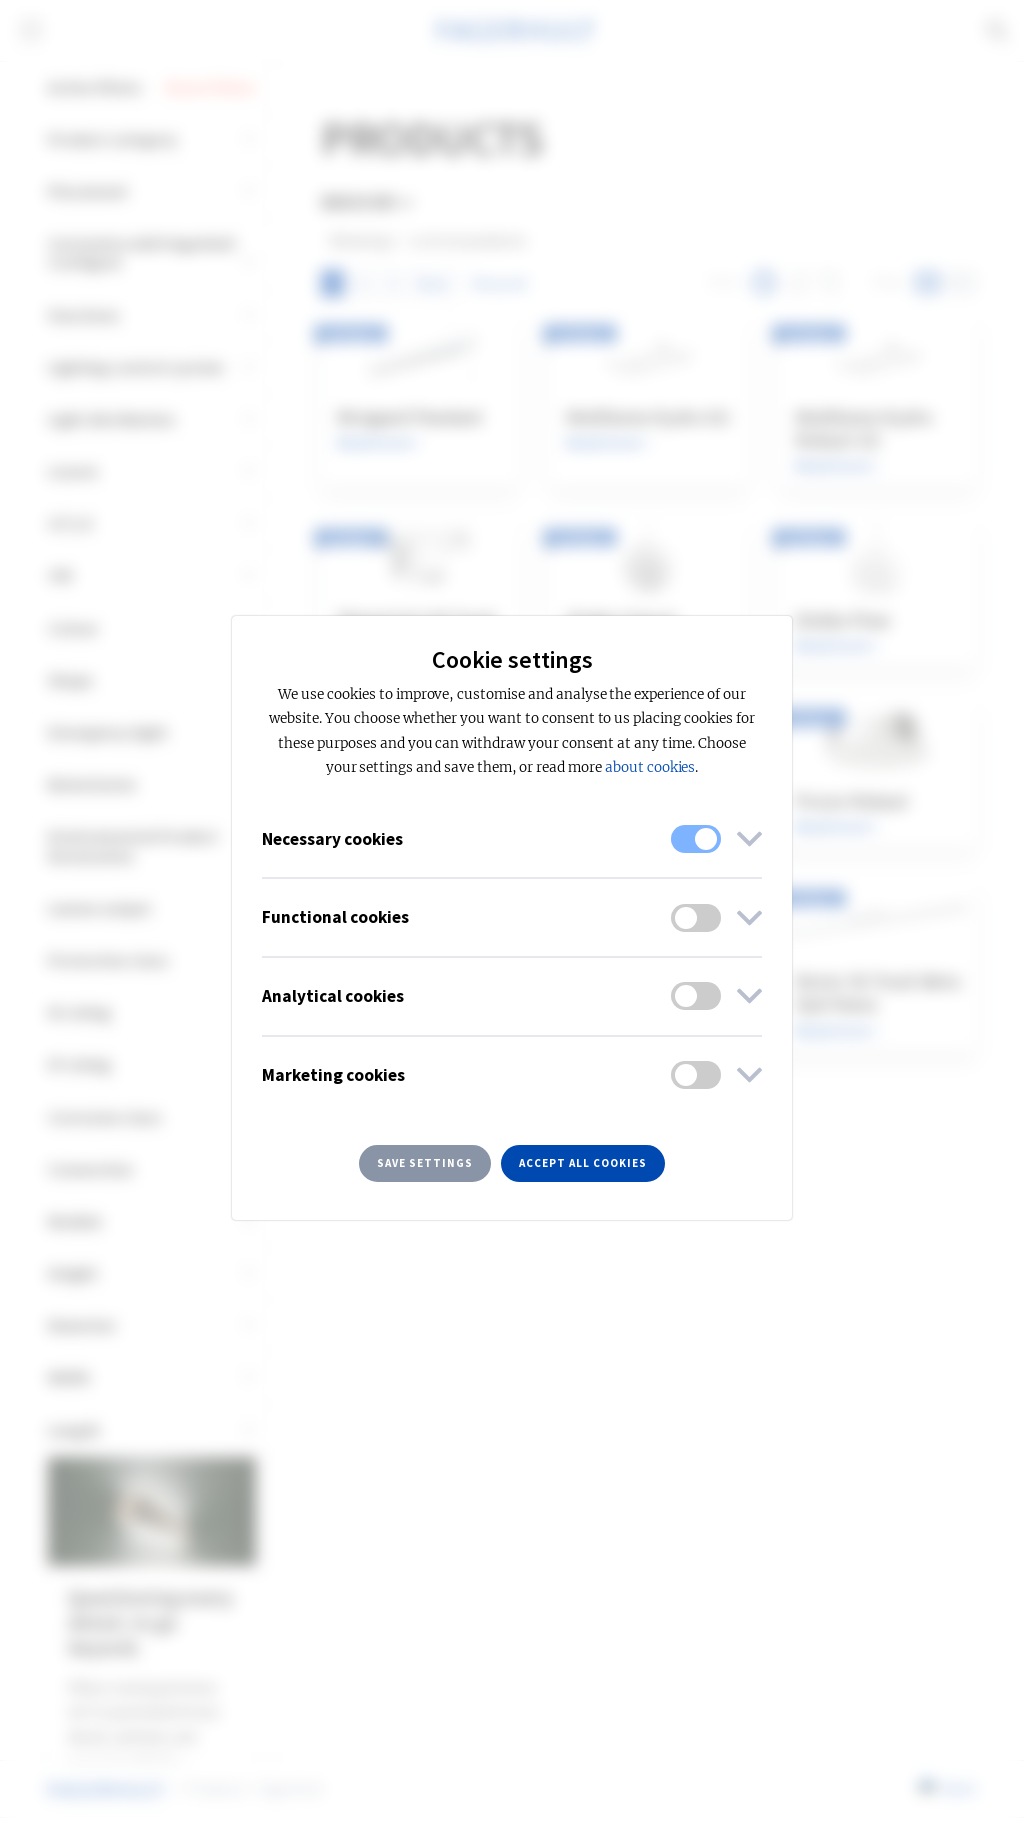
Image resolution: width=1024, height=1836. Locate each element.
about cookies (650, 767)
